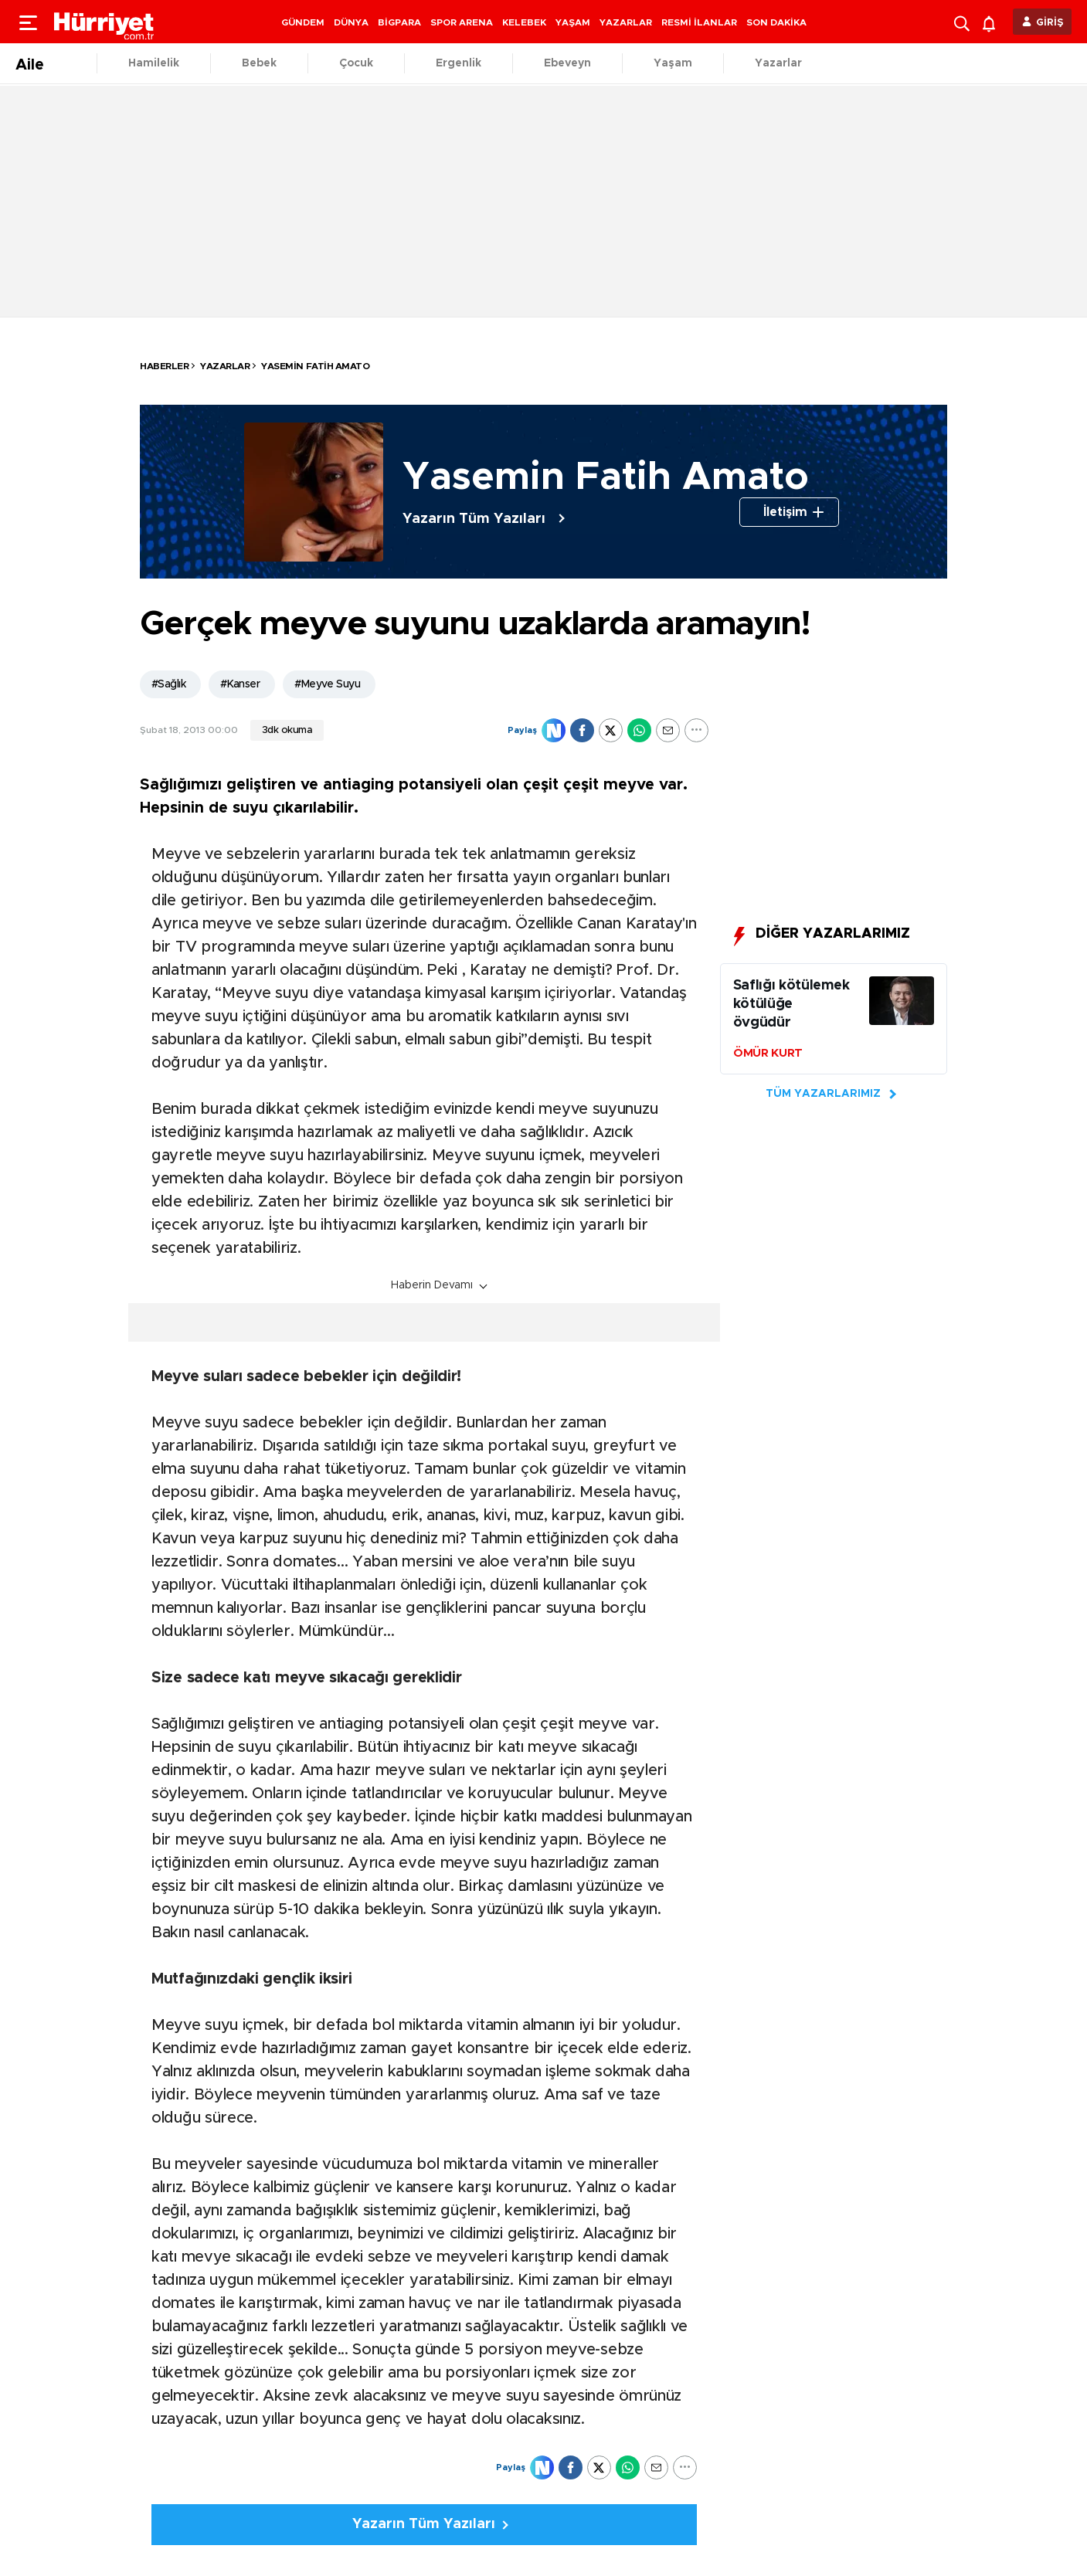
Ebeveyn (567, 63)
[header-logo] (104, 21)
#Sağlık (168, 684)
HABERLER (164, 366)
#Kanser (240, 684)
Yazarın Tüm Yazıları (474, 519)
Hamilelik (153, 63)
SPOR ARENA (461, 22)
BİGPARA (399, 22)
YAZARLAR (626, 22)
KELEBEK (524, 22)
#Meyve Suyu (327, 684)
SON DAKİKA (776, 22)
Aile (29, 65)
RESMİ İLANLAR (699, 22)
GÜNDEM (302, 22)
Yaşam (673, 63)
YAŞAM (572, 22)
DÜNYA (351, 22)
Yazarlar (778, 63)
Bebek (259, 63)
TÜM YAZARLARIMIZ (823, 1093)
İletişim (785, 512)
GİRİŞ (1050, 23)
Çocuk (356, 63)
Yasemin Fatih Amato (315, 366)
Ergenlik (458, 63)
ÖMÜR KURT (768, 1053)
